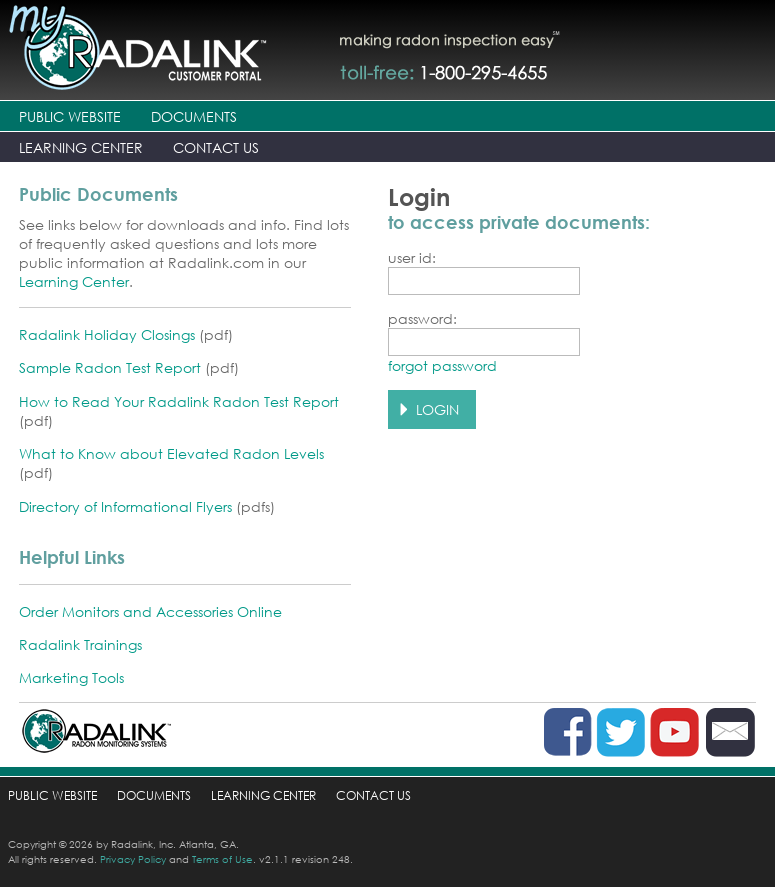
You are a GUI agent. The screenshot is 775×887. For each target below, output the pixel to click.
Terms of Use (222, 859)
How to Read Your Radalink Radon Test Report (179, 401)
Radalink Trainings (80, 644)
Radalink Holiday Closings (107, 334)
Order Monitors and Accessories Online (150, 611)
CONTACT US (216, 147)
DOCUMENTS (194, 116)
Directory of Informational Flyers (125, 506)
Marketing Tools (71, 677)
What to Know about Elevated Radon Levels (171, 453)
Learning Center (74, 281)
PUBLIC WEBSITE (70, 116)
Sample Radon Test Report (110, 367)
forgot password (442, 365)
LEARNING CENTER (81, 147)
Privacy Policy (133, 859)
